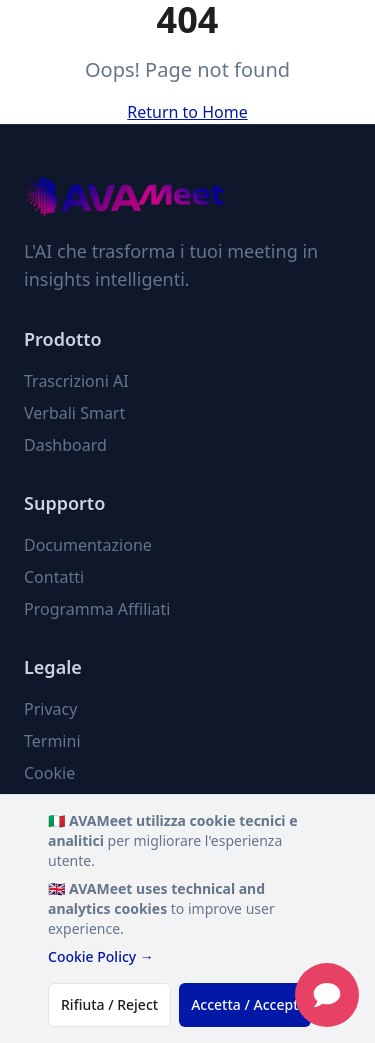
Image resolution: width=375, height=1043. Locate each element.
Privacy (50, 709)
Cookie (49, 773)
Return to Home (187, 112)
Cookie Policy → (101, 956)
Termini (52, 741)
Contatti (54, 577)
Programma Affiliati (97, 609)
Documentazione (88, 545)
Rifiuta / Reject (109, 1004)
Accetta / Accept (244, 1004)
